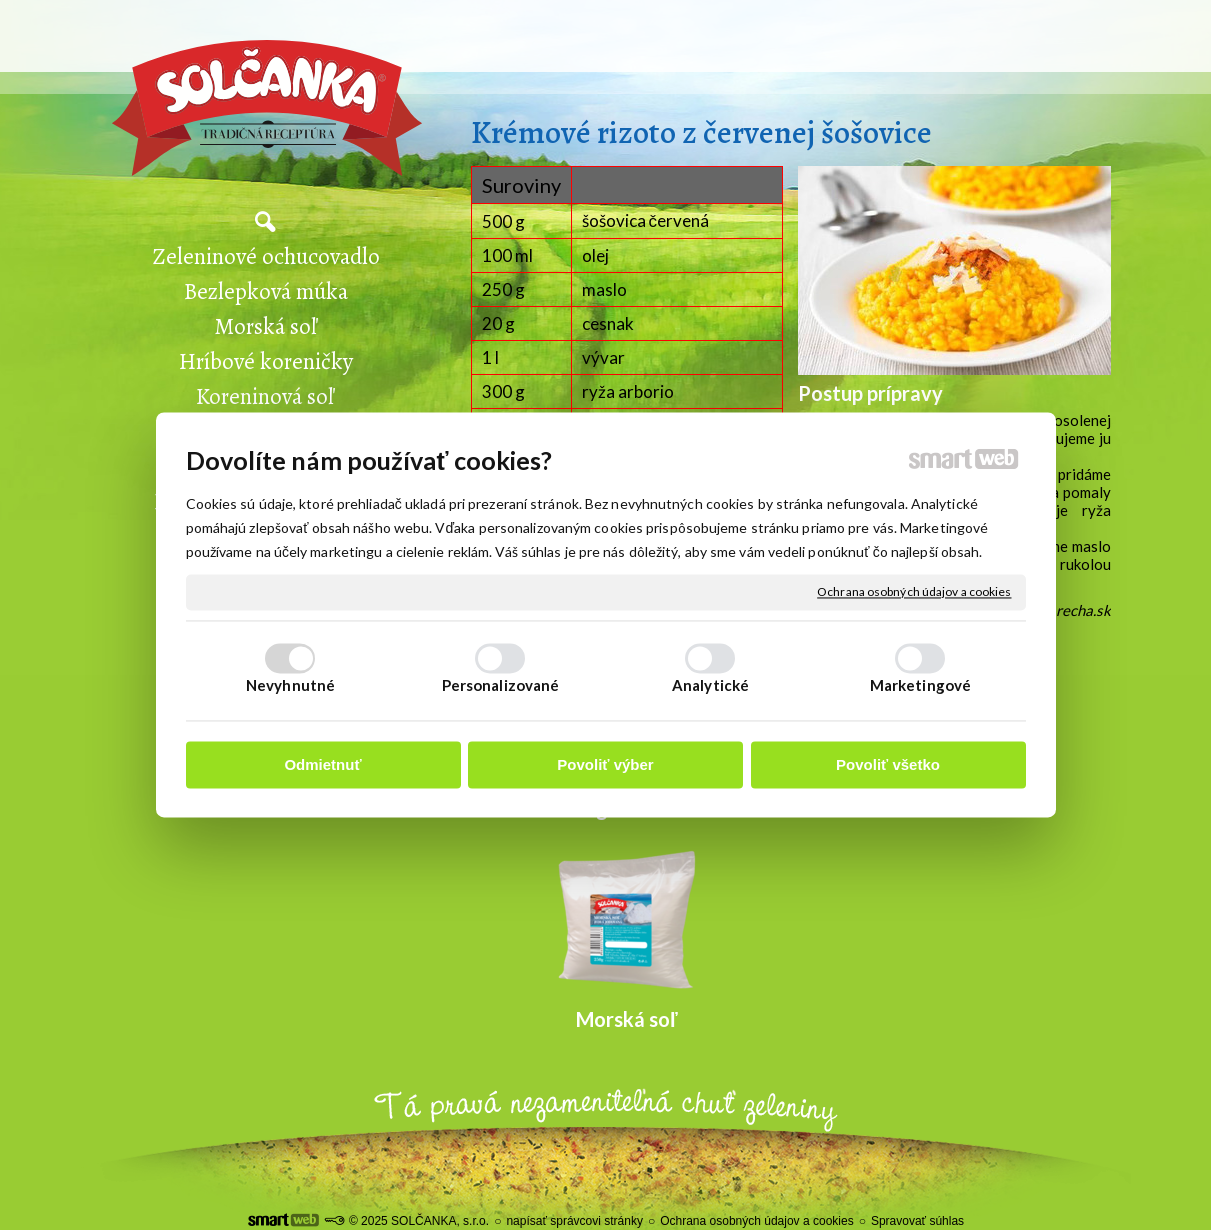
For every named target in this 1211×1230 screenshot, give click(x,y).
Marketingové (920, 686)
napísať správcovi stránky (574, 1221)
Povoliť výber (605, 764)
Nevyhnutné (290, 686)
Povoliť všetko (888, 764)
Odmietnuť (322, 764)
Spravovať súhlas (917, 1221)
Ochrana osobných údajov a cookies (914, 591)
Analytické (710, 686)
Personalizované (501, 686)
